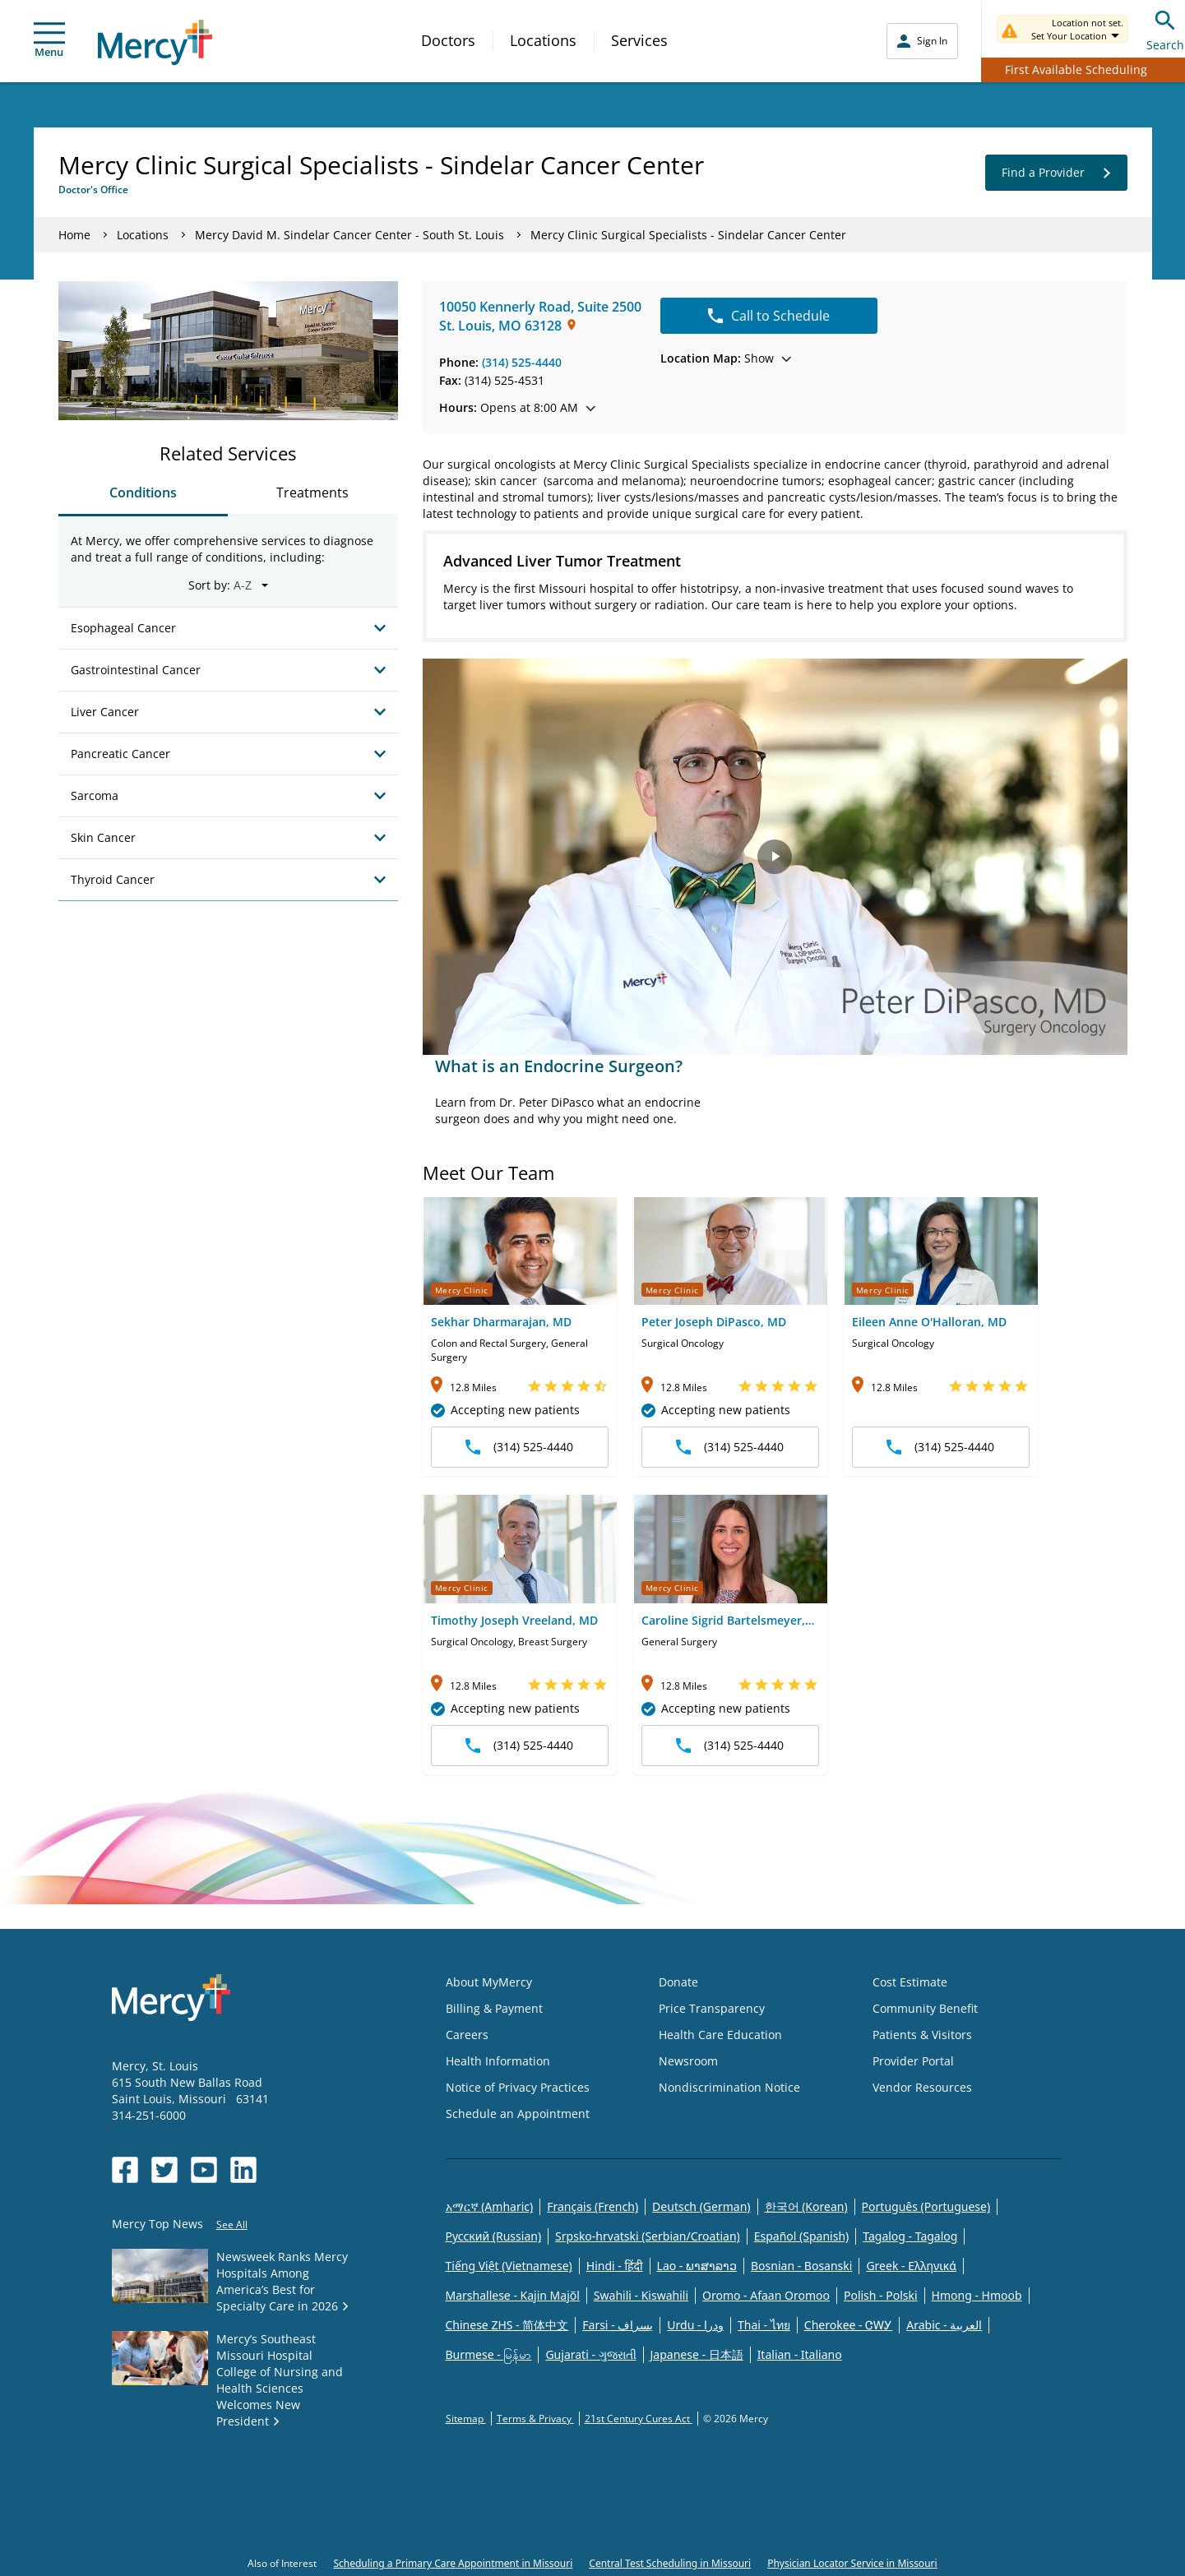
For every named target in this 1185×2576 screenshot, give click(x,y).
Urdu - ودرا (695, 2325)
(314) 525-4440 (522, 362)
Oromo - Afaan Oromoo (766, 2295)
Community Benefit (925, 2008)
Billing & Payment (494, 2008)
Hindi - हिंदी (614, 2265)
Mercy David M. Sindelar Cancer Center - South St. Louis (351, 235)
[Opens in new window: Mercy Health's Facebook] (125, 2170)
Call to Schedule (769, 316)
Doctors (448, 40)
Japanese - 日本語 (696, 2354)
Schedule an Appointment (518, 2113)
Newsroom (688, 2061)
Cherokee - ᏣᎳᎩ (848, 2325)
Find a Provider (1056, 172)
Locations (543, 40)
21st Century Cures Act (638, 2419)
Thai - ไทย (764, 2325)
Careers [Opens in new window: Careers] (467, 2034)
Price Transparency (712, 2008)
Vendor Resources (922, 2087)
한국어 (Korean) (806, 2206)
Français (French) (592, 2206)
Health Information (498, 2061)
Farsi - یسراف (617, 2325)
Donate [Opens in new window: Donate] (678, 1982)
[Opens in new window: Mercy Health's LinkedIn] (243, 2170)
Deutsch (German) (701, 2206)
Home (74, 235)
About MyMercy (489, 1982)
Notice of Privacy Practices (518, 2087)
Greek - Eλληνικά (911, 2265)
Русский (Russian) (494, 2236)
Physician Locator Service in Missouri (852, 2563)
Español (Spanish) (801, 2236)
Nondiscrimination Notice (729, 2087)
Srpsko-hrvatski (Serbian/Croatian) (647, 2236)
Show (725, 358)
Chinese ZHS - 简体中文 (507, 2325)
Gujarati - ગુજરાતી (590, 2354)
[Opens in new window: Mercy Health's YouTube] (204, 2170)
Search (1165, 28)
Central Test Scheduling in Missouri (670, 2563)
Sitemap (466, 2419)
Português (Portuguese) (926, 2206)
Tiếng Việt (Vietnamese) (509, 2265)
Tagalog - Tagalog (910, 2236)
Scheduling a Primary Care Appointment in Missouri (452, 2563)
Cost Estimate (910, 1982)
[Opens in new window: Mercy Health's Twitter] (164, 2170)
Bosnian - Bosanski (801, 2265)
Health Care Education (720, 2034)
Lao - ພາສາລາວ (697, 2265)
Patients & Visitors (922, 2034)
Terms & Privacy (535, 2419)
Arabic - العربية (944, 2325)
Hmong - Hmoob (977, 2295)
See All (232, 2224)
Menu (49, 40)
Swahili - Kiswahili (641, 2295)
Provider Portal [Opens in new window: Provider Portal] (913, 2061)
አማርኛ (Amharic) (490, 2206)
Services (639, 40)
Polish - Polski (881, 2295)
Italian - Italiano (799, 2354)
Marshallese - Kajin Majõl (513, 2295)
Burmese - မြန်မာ (489, 2354)
